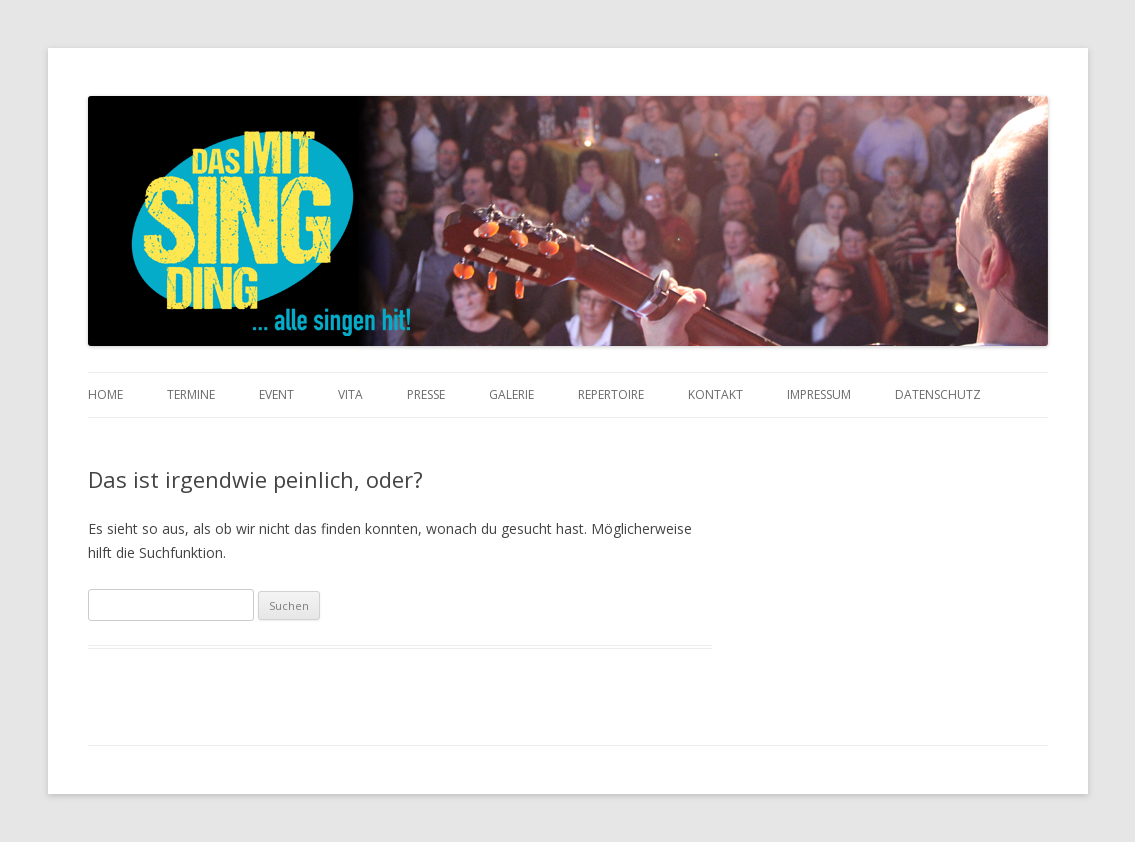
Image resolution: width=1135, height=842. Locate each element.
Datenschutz (938, 394)
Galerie (511, 394)
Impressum (819, 394)
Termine (191, 394)
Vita (350, 394)
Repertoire (611, 394)
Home (105, 394)
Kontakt (715, 394)
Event (276, 394)
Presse (426, 394)
